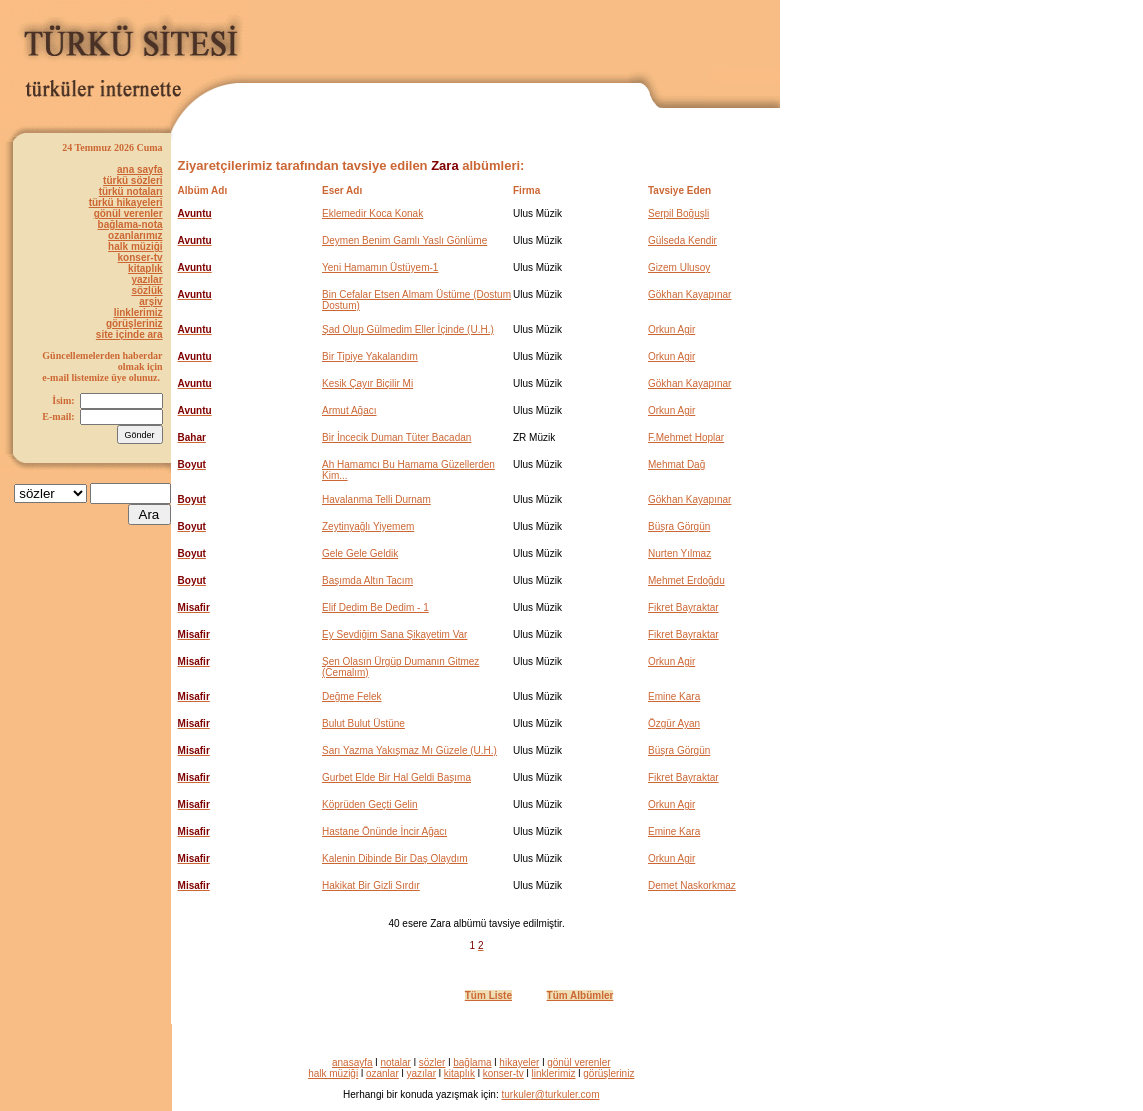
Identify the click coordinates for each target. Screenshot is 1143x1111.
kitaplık (145, 268)
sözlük (146, 290)
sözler (432, 1062)
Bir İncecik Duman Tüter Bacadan (396, 437)
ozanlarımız (135, 235)
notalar (395, 1062)
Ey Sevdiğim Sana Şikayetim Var (394, 634)
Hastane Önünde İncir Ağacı (384, 831)
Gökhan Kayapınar (689, 294)
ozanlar (382, 1073)
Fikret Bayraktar (683, 607)
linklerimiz (138, 312)
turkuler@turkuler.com (551, 1094)
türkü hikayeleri (126, 202)
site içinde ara (129, 334)
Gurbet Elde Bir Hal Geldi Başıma (396, 777)
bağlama (472, 1062)
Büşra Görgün (679, 526)
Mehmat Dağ (676, 464)
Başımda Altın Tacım (367, 580)
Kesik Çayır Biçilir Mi (367, 383)
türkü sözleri (132, 180)
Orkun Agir (671, 329)
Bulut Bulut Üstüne (363, 723)
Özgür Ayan (674, 723)
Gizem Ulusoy (679, 267)
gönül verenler (128, 213)
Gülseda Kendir (682, 240)
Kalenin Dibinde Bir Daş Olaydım (395, 858)
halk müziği (135, 246)
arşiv (150, 301)
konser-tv (140, 257)
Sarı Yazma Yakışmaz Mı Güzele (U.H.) (409, 750)
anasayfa (352, 1062)
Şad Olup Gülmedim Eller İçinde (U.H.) (408, 329)
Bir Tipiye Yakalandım (370, 356)
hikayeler (519, 1062)
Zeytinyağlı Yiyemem (368, 526)
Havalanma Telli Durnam (376, 499)
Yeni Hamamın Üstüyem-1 (380, 267)
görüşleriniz (134, 323)
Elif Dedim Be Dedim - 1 (375, 607)
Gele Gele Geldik (360, 553)
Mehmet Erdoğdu (686, 580)
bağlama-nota (130, 224)
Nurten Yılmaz (679, 553)
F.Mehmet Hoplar (686, 437)
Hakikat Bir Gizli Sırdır (371, 885)
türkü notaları (131, 191)
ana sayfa (140, 169)
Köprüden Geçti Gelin (370, 804)
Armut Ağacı (349, 410)
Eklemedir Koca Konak (372, 213)
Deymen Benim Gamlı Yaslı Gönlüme (404, 240)
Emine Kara (674, 696)
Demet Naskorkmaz (692, 885)
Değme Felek (351, 696)
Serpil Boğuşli (678, 213)
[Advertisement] (546, 37)
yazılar (146, 279)
